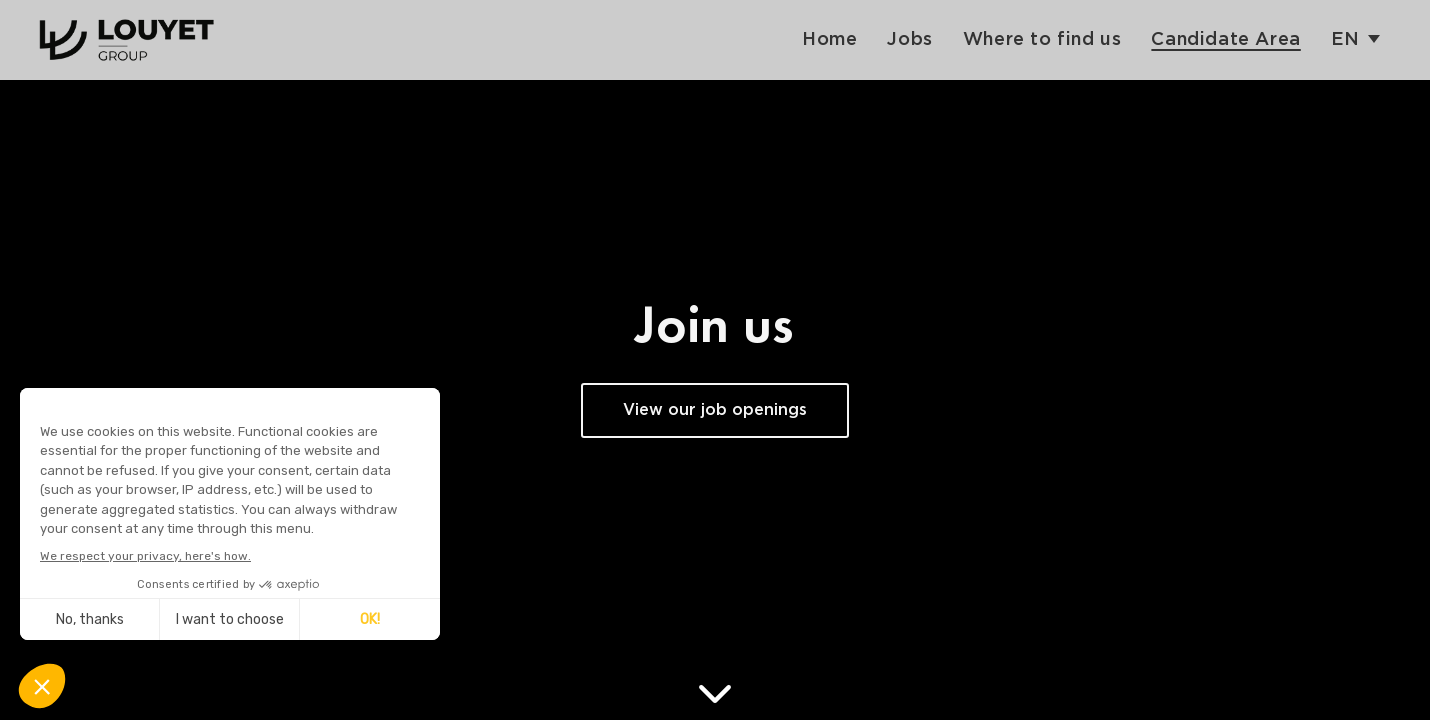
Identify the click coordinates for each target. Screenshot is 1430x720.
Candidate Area (1225, 39)
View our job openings (715, 410)
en (1345, 39)
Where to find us (1042, 39)
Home (829, 39)
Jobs (909, 39)
